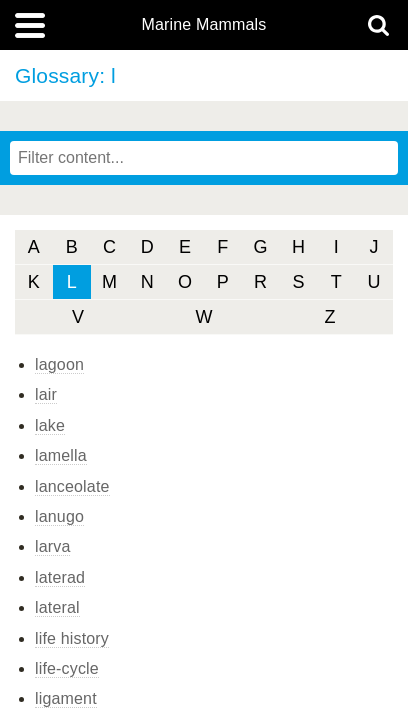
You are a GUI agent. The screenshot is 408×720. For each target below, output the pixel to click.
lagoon (59, 364)
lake (50, 425)
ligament (66, 698)
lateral (57, 607)
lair (46, 394)
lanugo (59, 516)
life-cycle (67, 668)
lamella (61, 455)
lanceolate (72, 486)
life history (72, 638)
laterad (60, 577)
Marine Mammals (204, 25)
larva (52, 546)
